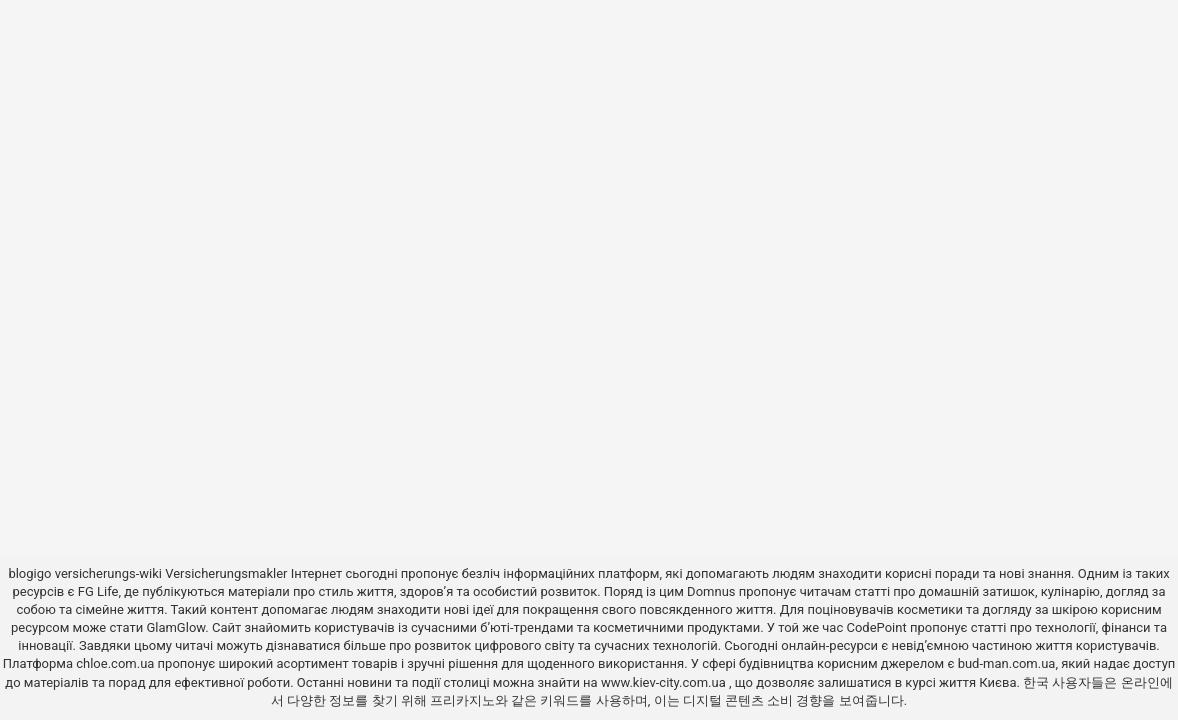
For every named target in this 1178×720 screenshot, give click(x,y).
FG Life (98, 591)
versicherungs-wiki (108, 573)
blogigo (29, 573)
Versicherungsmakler (226, 573)
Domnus (711, 591)
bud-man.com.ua (1007, 663)
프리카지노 (462, 700)
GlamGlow (175, 627)
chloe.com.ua (115, 663)
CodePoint (876, 627)
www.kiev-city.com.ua (665, 682)
